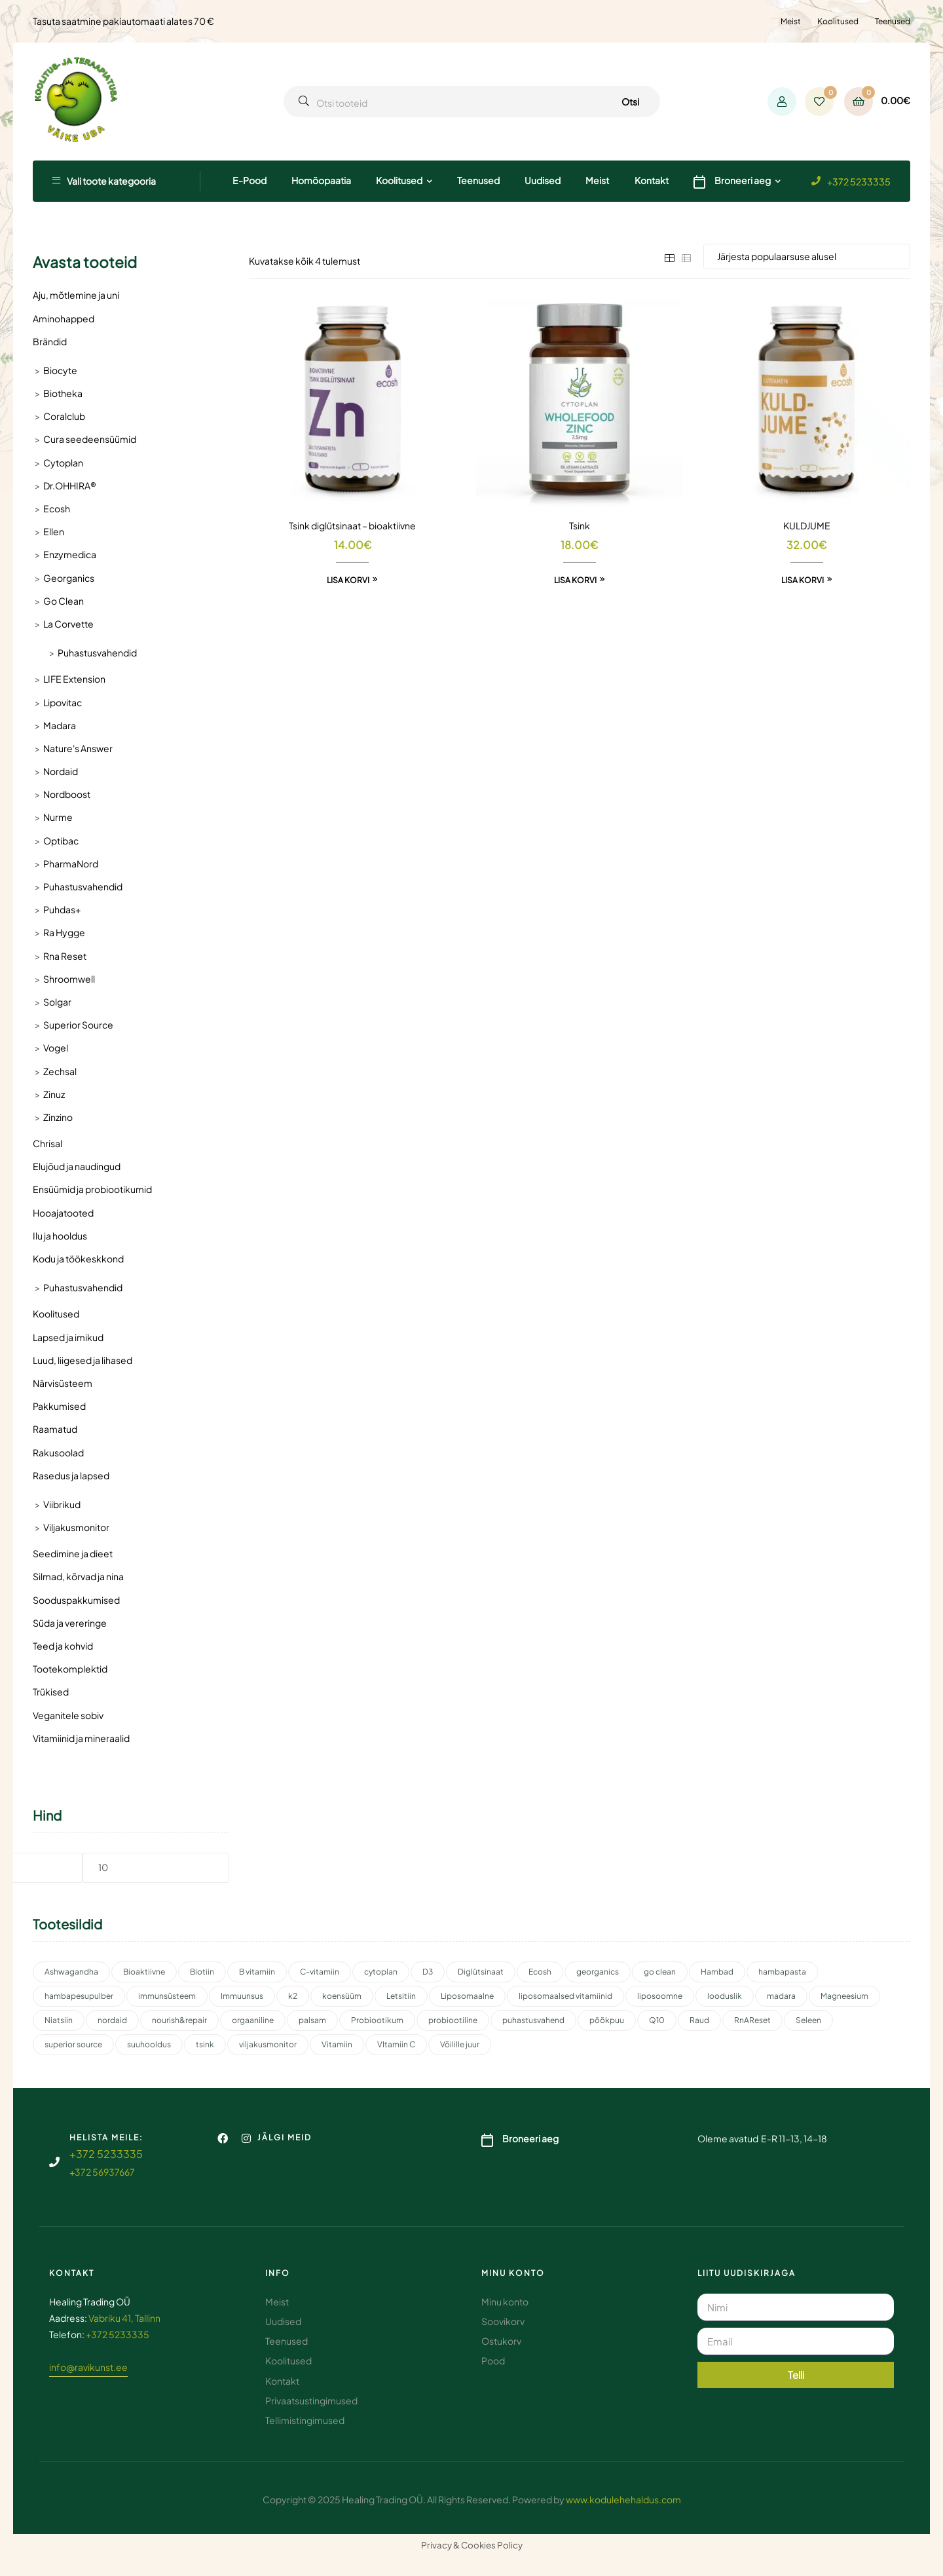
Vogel (55, 1047)
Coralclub (64, 416)
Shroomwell (69, 979)
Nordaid (60, 771)
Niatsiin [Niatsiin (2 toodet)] (59, 2020)
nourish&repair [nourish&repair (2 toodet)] (179, 2020)
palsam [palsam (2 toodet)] (312, 2020)
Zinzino (58, 1117)
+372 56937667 (102, 2172)
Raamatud (55, 1429)
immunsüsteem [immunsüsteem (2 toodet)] (167, 1996)
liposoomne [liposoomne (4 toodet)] (659, 1996)
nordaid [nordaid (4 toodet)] (112, 2020)
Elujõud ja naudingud (76, 1166)
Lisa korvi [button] (348, 580)
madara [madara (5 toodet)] (781, 1996)
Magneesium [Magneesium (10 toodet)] (844, 1996)
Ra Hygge (64, 932)
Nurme (58, 817)
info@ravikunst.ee (88, 2367)
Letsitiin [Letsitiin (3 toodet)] (401, 1996)
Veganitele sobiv (68, 1715)
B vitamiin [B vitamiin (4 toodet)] (257, 1972)
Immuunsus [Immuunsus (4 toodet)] (242, 1996)
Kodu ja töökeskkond (78, 1258)
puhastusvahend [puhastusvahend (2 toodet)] (533, 2020)
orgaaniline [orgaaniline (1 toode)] (253, 2020)
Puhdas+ (62, 909)
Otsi (630, 101)
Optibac (61, 840)
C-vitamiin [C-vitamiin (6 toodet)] (319, 1972)
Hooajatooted (63, 1213)
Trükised (51, 1691)
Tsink (579, 525)
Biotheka (63, 393)
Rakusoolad (58, 1452)
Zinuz (54, 1094)
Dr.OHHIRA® (69, 485)
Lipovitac (62, 702)
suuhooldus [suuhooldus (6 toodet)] (149, 2044)
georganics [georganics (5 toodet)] (597, 1972)
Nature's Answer (78, 748)
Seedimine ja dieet (73, 1553)
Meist (791, 21)
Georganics (68, 578)
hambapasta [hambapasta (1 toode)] (782, 1972)
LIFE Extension (74, 679)
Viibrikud (62, 1504)
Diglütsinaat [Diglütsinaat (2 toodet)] (481, 1972)
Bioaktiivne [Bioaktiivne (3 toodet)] (144, 1972)
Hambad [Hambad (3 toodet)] (717, 1972)
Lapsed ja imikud (68, 1337)
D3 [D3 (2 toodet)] (427, 1972)
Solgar (57, 1002)
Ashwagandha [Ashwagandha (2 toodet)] (71, 1972)
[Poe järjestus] (806, 256)
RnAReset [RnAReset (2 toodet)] (752, 2020)
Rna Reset (64, 956)
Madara (59, 725)
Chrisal (47, 1143)
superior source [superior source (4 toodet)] (73, 2044)
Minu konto (513, 2273)
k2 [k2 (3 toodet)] (292, 1996)
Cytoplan (63, 462)
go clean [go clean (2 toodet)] (660, 1972)
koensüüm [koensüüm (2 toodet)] (341, 1996)
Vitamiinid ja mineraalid (81, 1738)
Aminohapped (63, 318)
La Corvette (68, 624)
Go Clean (63, 601)
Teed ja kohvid (63, 1646)
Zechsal (60, 1071)
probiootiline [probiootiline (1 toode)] (452, 2020)
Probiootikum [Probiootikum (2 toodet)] (377, 2020)
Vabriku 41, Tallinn (124, 2318)
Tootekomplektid (70, 1669)
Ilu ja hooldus (60, 1235)
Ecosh (56, 508)
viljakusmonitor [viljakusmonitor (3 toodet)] (268, 2044)
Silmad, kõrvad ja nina (78, 1576)
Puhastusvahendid (97, 652)
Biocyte (60, 370)
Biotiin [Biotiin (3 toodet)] (202, 1972)
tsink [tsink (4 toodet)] (205, 2044)
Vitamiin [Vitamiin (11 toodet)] (337, 2044)
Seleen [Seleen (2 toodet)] (808, 2020)
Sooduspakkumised (76, 1600)
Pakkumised (59, 1406)
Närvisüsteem (62, 1383)
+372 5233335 (859, 181)
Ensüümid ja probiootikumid (92, 1189)
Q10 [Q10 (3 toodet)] (657, 2020)
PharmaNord (70, 863)
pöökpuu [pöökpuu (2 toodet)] (606, 2020)
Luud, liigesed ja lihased (82, 1360)
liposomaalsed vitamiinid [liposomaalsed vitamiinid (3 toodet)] (565, 1996)
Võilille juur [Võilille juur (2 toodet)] (459, 2044)
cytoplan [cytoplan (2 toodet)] (381, 1972)
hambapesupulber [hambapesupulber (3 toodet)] (79, 1996)
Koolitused (838, 21)
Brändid (50, 341)
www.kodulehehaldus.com (623, 2499)
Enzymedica (69, 554)
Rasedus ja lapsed (71, 1475)
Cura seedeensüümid (89, 439)
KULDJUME (806, 525)
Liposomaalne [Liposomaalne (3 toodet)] (467, 1996)
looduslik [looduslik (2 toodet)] (724, 1996)
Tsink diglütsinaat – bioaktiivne (352, 525)
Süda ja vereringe (70, 1623)
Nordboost (66, 794)
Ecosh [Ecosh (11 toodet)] (539, 1972)
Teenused (892, 21)
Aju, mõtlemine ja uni (76, 295)
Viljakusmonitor (76, 1527)
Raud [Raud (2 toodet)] (699, 2020)
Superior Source (78, 1025)
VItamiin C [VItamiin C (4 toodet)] (396, 2044)
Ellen (53, 531)
